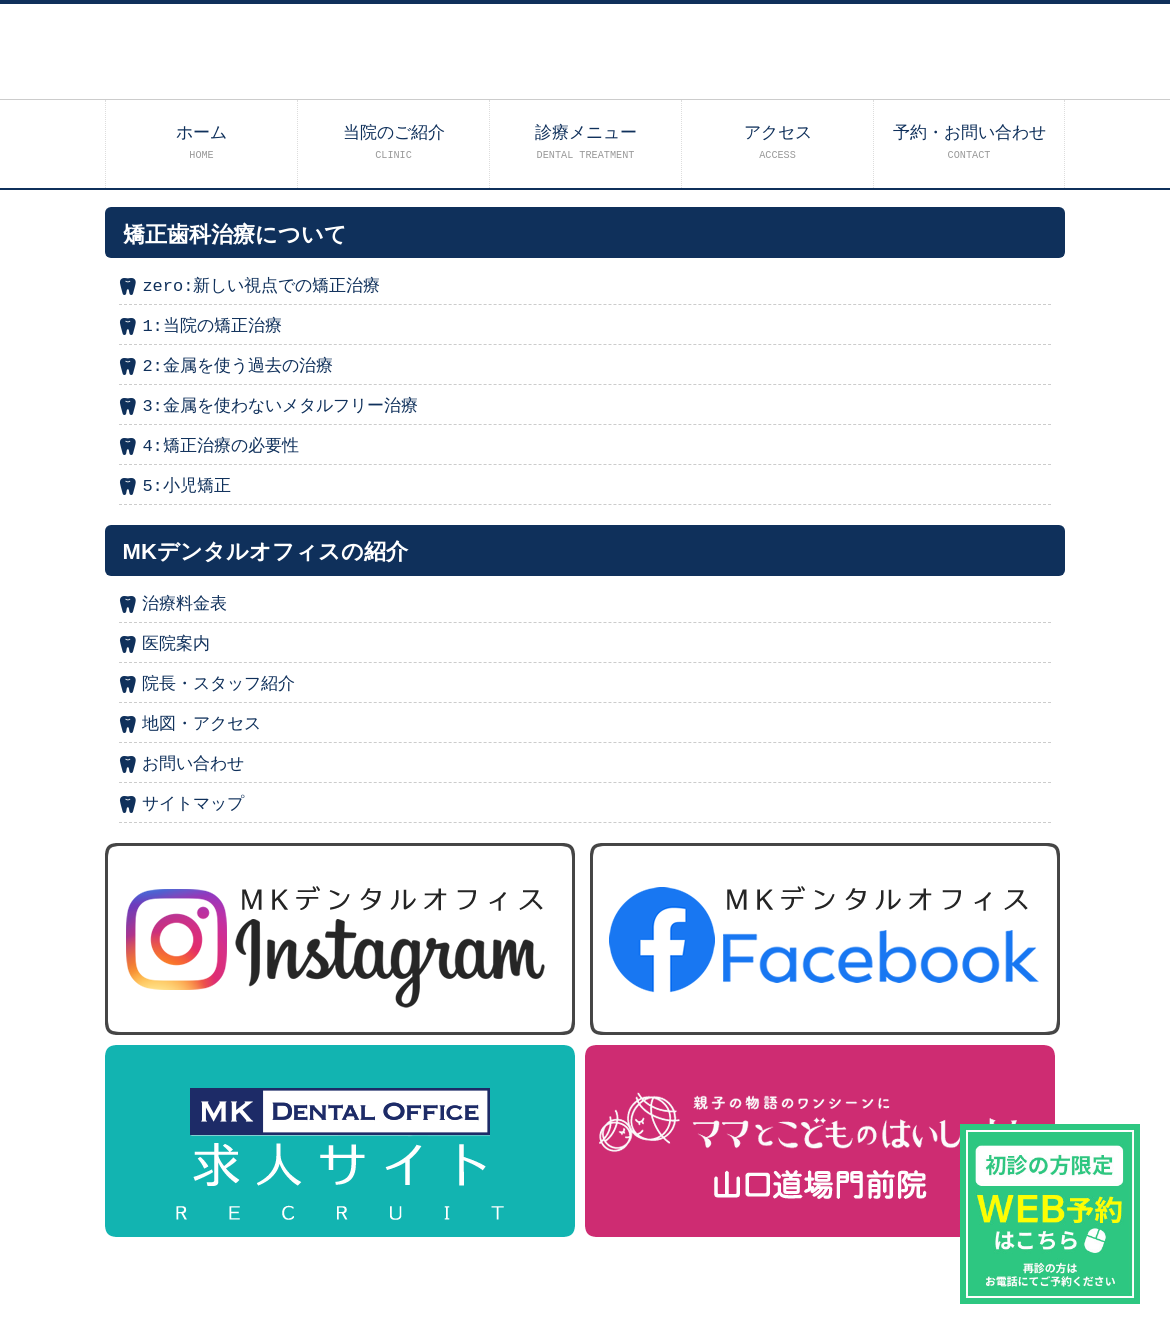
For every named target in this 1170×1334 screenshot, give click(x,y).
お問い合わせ (193, 764)
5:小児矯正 (186, 486)
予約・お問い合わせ (969, 142)
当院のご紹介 (394, 142)
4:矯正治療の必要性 (220, 446)
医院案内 (176, 644)
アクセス (778, 142)
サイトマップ (193, 804)
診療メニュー (586, 142)
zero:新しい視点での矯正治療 (261, 286)
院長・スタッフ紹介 (218, 684)
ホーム (201, 142)
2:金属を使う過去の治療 (237, 366)
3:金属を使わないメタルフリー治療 (279, 406)
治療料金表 (184, 604)
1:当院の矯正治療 (211, 326)
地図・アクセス (201, 724)
